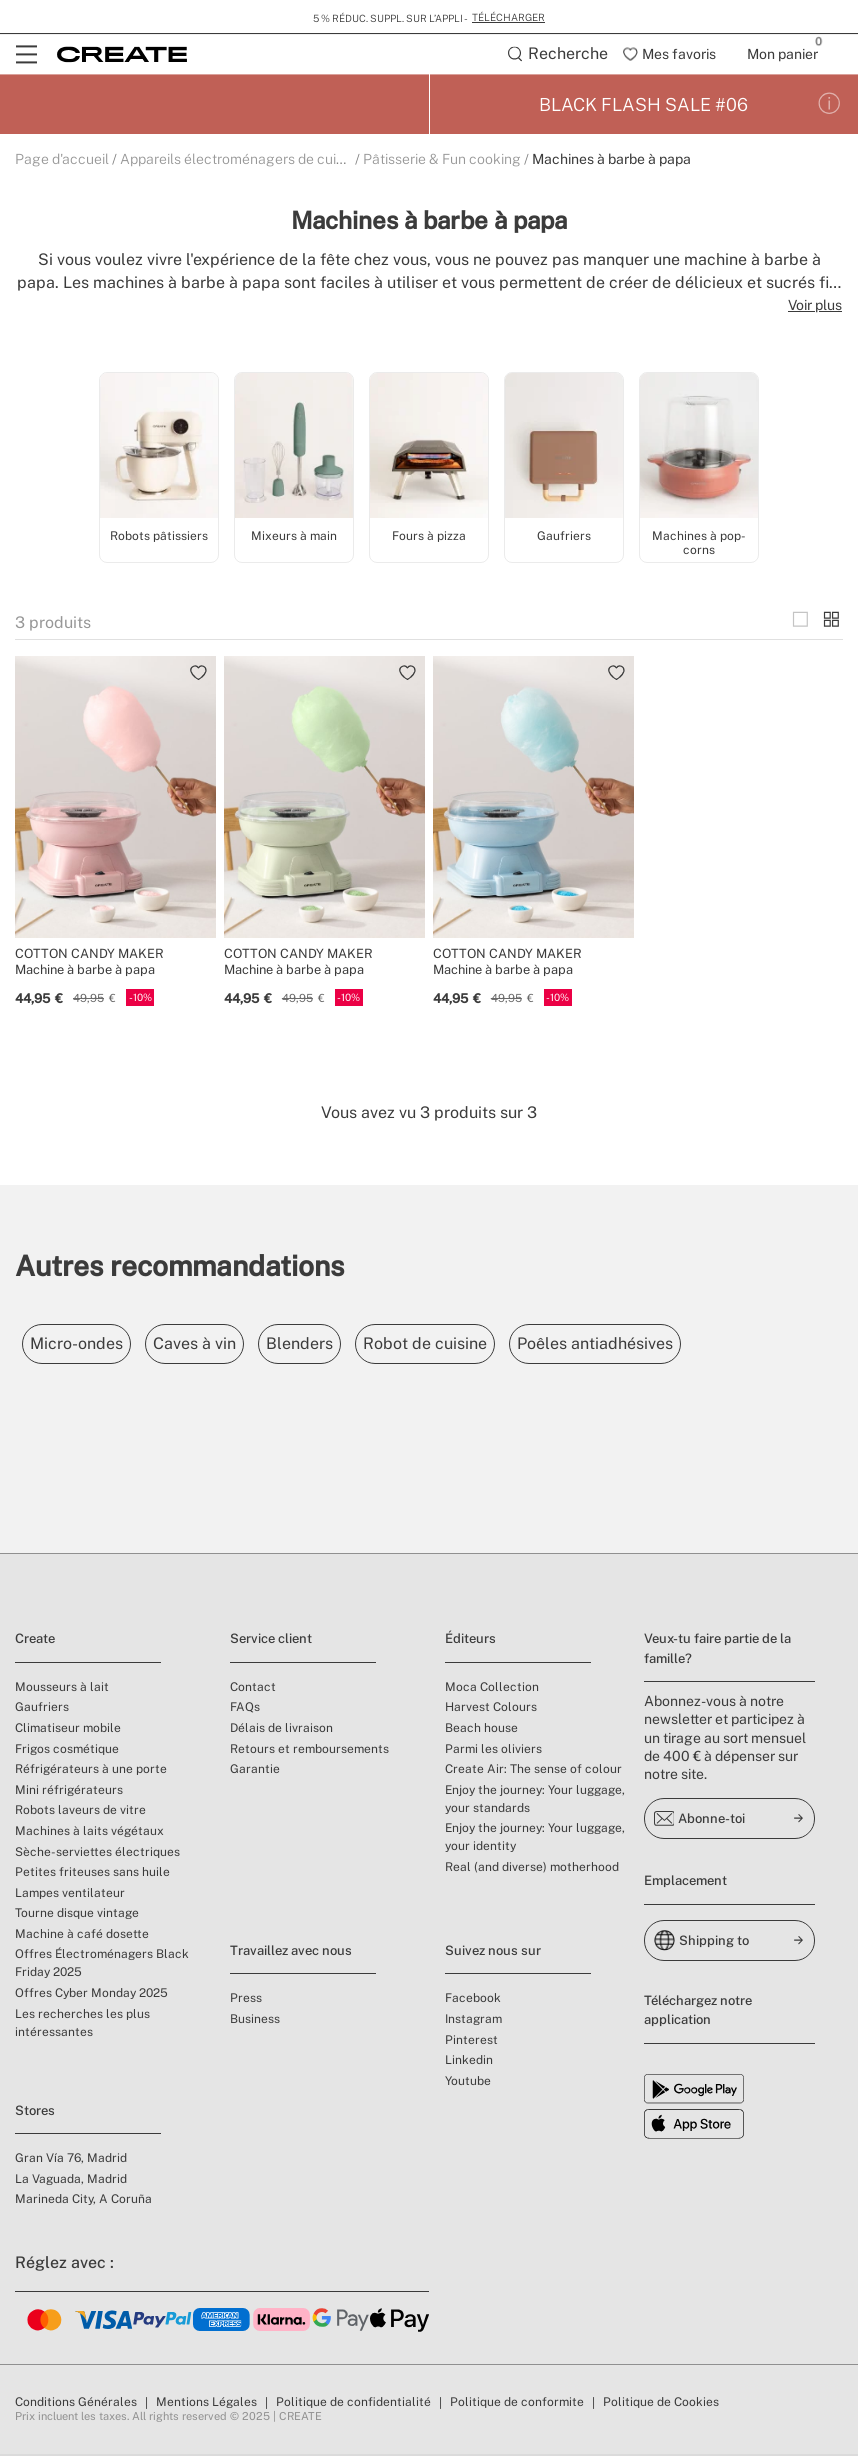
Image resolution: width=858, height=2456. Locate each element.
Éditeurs (470, 1640)
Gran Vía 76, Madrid (71, 2160)
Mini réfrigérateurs (69, 1792)
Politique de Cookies (661, 2404)
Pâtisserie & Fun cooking (442, 161)
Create (35, 1640)
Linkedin (469, 2062)
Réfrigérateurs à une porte (91, 1771)
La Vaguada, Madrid (71, 2181)
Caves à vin (218, 1345)
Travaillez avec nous (291, 1952)
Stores (35, 2112)
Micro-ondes (84, 1345)
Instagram (473, 2021)
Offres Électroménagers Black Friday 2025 (102, 1965)
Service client (271, 1640)
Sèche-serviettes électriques (97, 1854)
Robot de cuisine (481, 1345)
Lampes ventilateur (70, 1895)
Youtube (468, 2083)
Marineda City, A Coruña (83, 2201)
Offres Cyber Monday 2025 (91, 1995)
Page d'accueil (62, 161)
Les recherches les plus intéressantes (82, 2025)
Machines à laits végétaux (89, 1833)
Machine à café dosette (82, 1936)
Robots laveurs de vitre (80, 1812)
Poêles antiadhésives (667, 1345)
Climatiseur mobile (68, 1730)
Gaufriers (42, 1709)
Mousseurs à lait (62, 1689)
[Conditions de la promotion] (829, 106)
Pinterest (471, 2042)
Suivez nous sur (493, 1952)
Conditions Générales (76, 2404)
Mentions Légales (206, 2404)
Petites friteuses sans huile (92, 1874)
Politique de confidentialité (353, 2404)
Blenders (339, 1345)
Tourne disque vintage (77, 1915)
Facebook (473, 2000)
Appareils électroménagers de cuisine (241, 161)
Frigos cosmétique (67, 1751)
